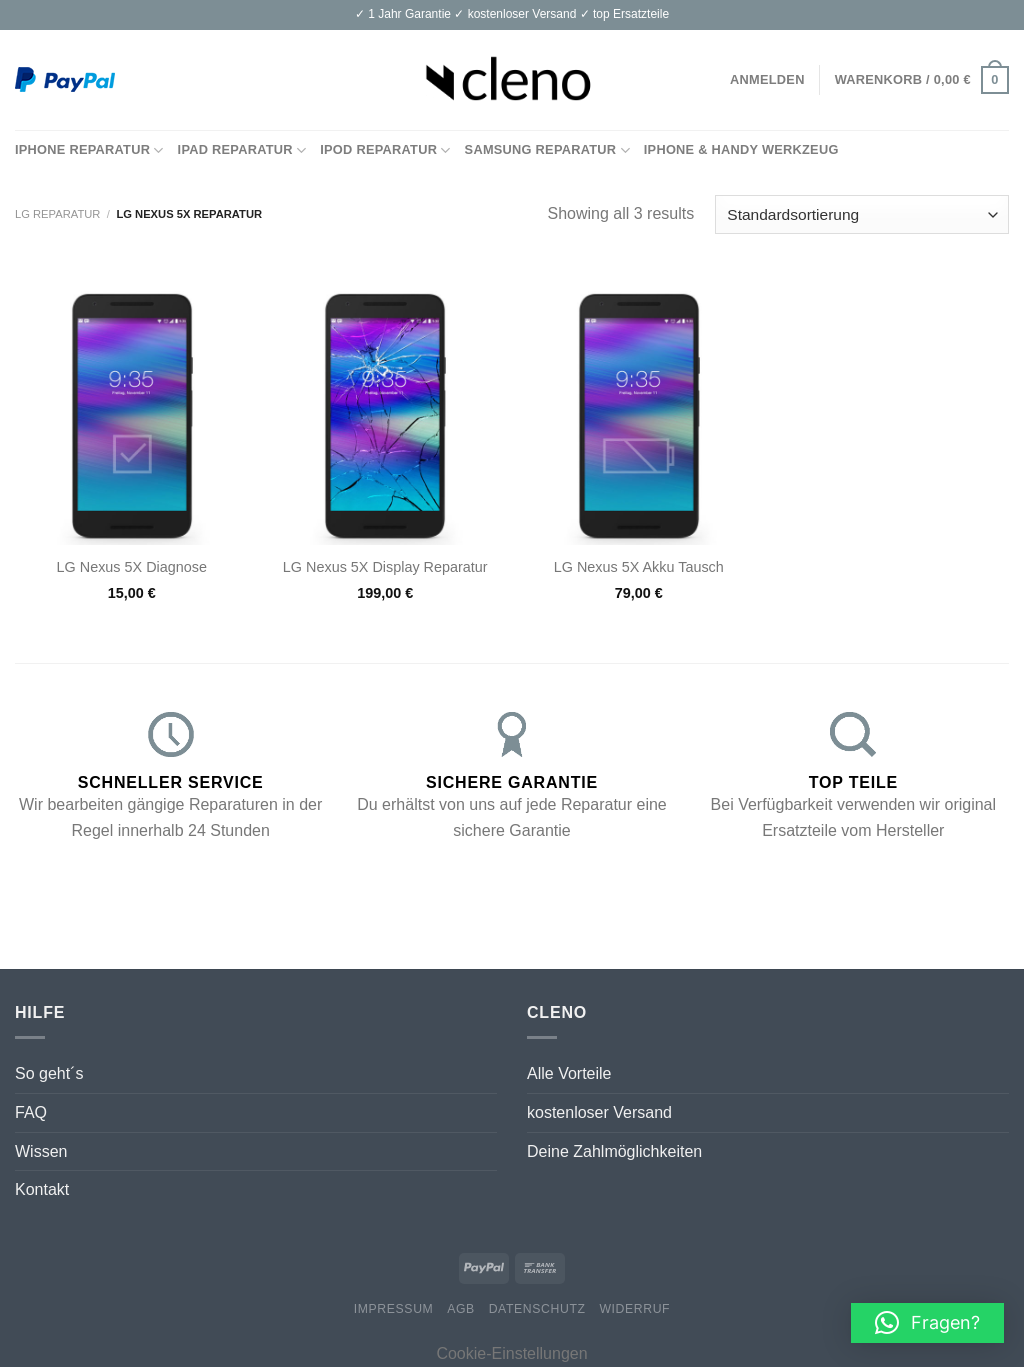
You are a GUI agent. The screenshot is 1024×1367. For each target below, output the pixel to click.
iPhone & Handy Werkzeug (741, 149)
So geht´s (49, 1073)
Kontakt (42, 1189)
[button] (927, 1323)
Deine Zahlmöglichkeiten (614, 1151)
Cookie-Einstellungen (511, 1353)
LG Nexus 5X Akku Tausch (639, 567)
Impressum (394, 1309)
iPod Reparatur (385, 150)
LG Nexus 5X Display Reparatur (385, 567)
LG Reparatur (57, 214)
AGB (461, 1309)
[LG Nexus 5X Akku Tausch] (639, 406)
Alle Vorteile (569, 1073)
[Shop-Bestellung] (862, 214)
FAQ (31, 1112)
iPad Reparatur (242, 150)
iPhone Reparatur (89, 150)
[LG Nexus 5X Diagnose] (132, 406)
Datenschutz (537, 1309)
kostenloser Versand (599, 1112)
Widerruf (634, 1309)
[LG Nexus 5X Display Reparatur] (385, 406)
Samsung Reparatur (547, 150)
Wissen (41, 1151)
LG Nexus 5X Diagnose (132, 567)
